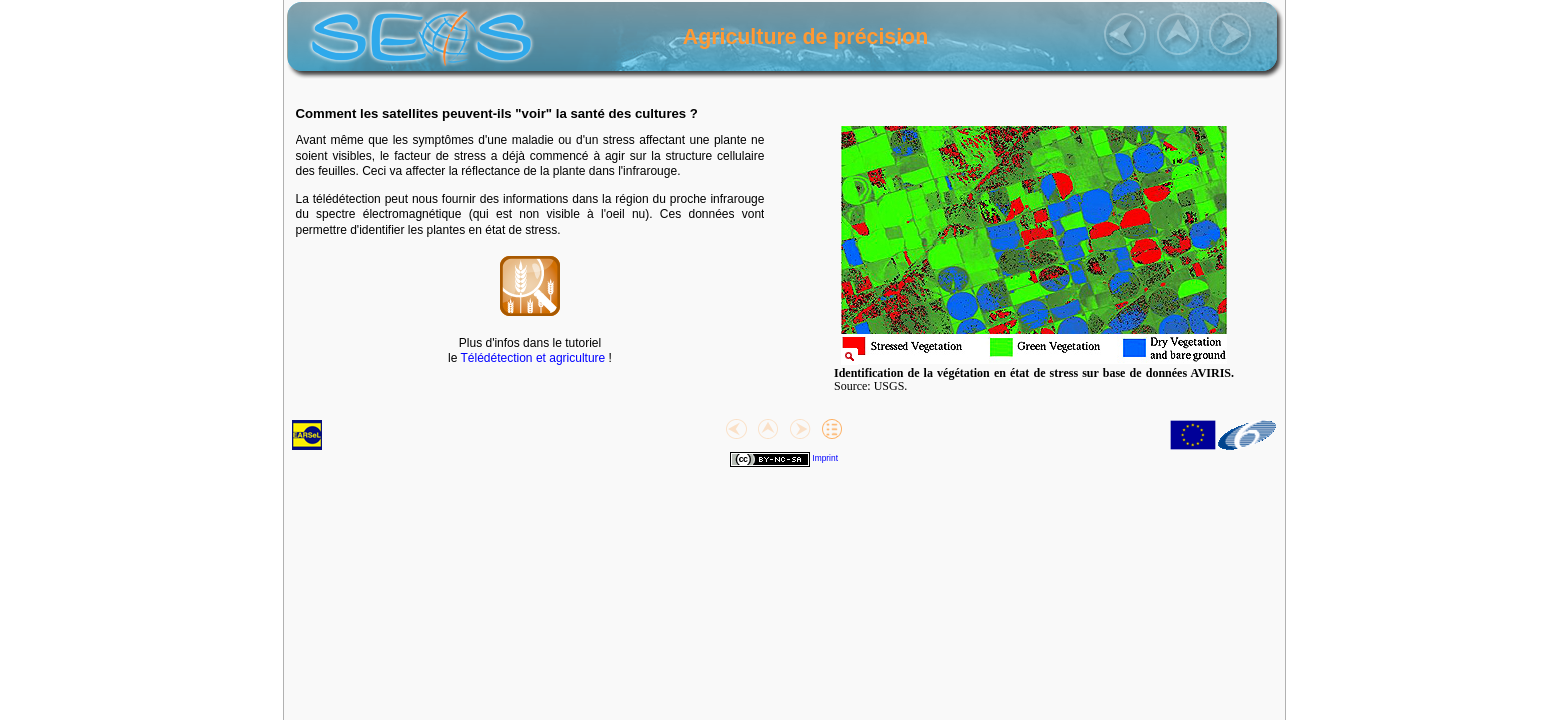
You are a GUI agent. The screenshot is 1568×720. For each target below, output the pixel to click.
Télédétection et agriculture (533, 358)
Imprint (825, 458)
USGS (889, 386)
